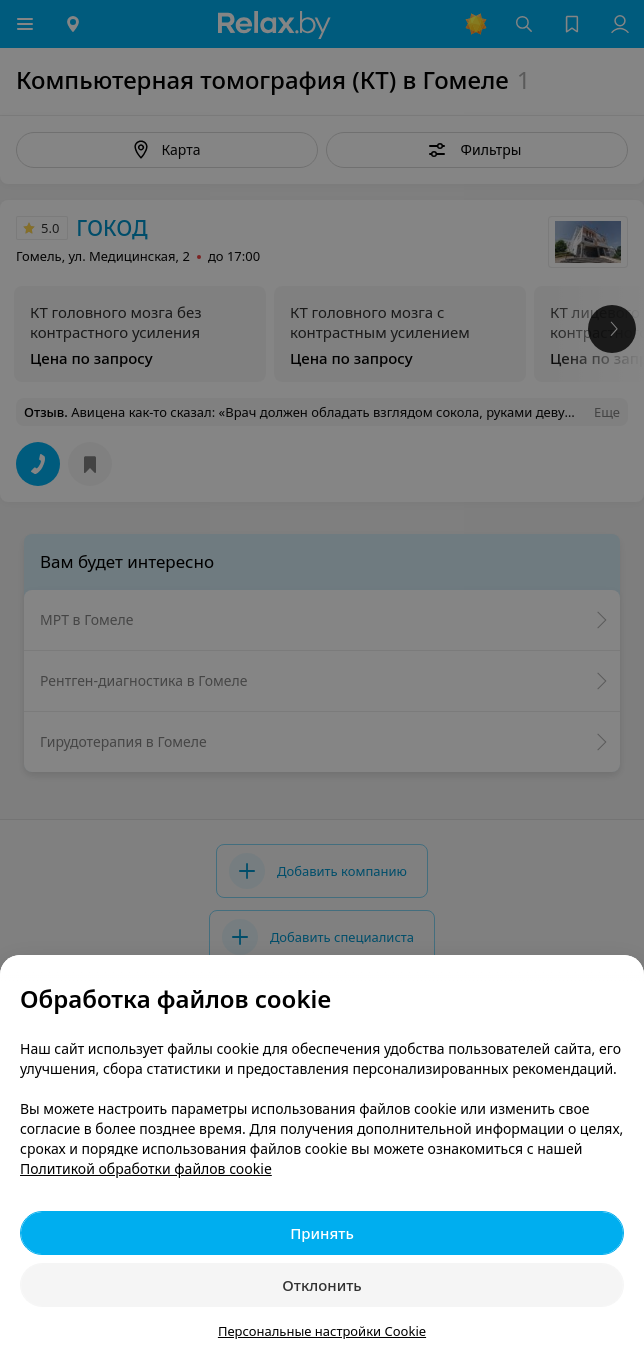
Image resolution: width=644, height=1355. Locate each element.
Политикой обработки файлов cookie (146, 1168)
